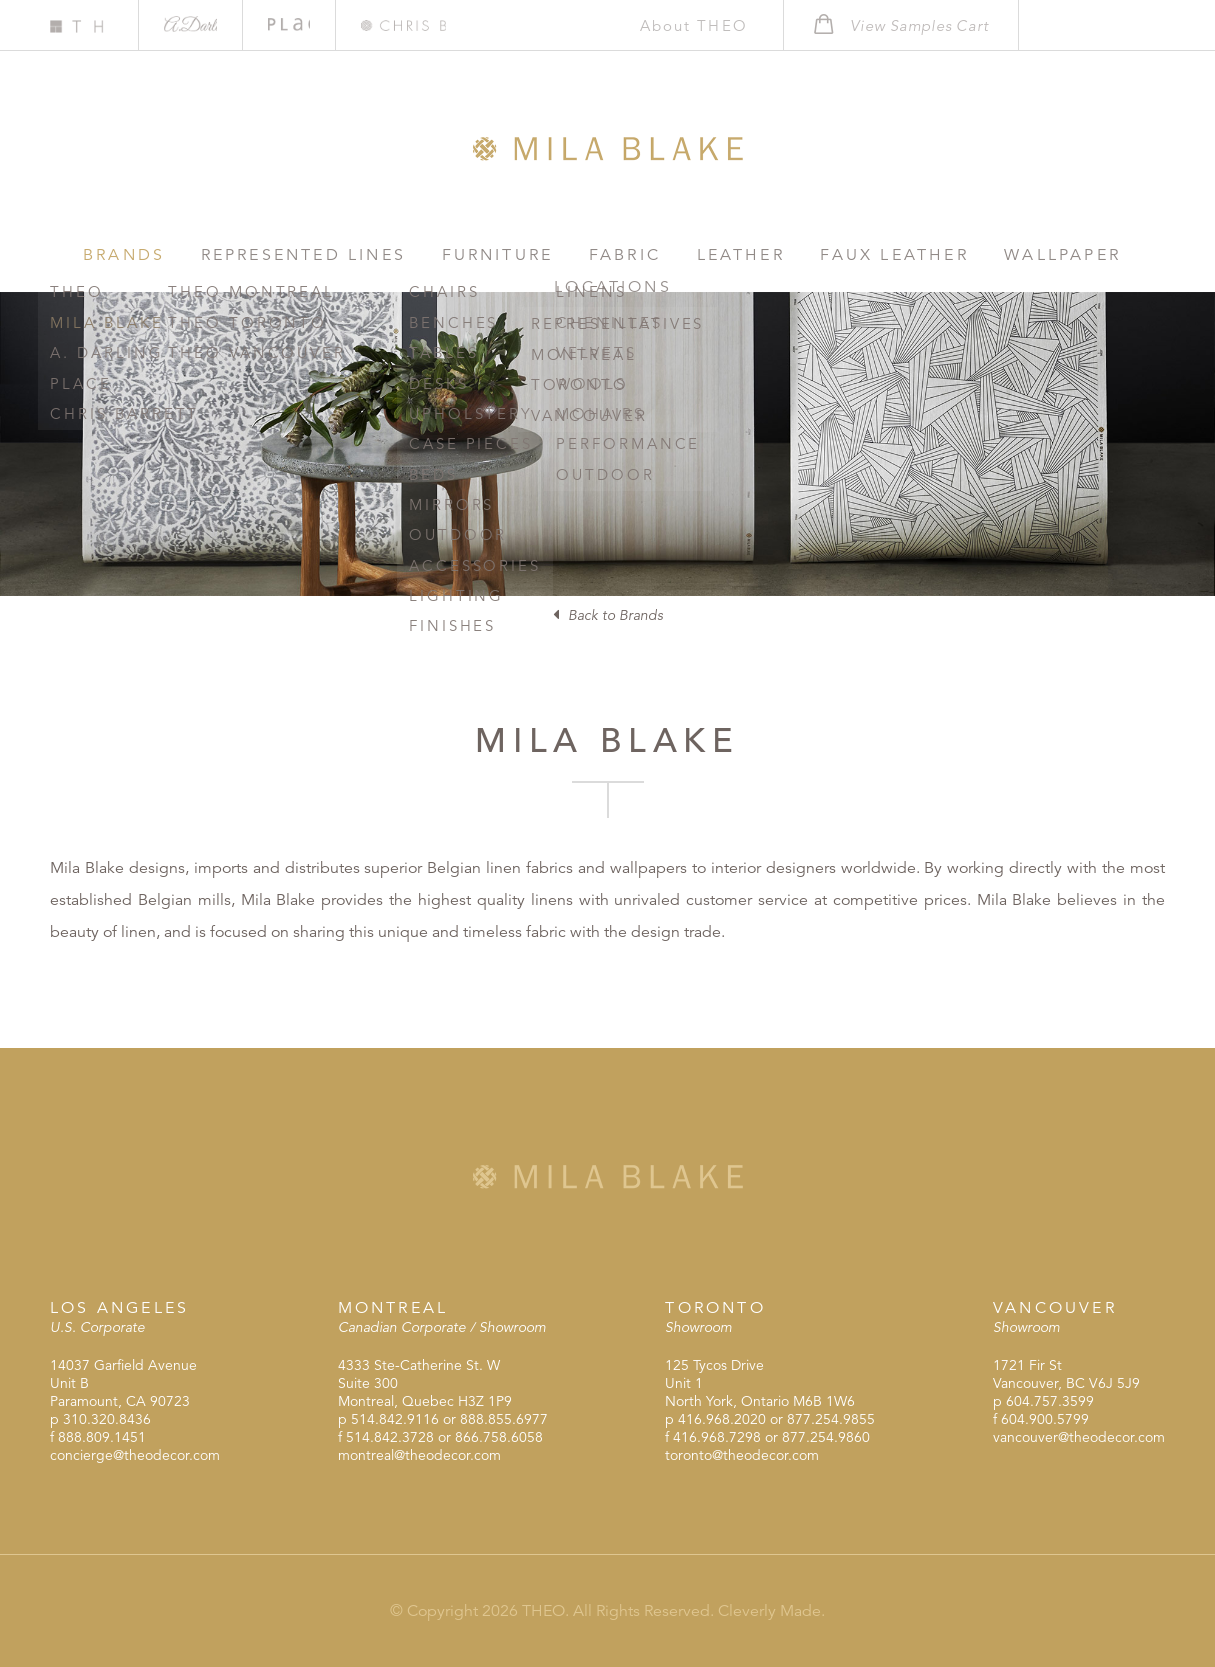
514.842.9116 (395, 1419)
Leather (663, 254)
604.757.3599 (1050, 1401)
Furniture (447, 254)
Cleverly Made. (771, 1611)
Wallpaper (954, 254)
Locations (1093, 254)
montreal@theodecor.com (419, 1455)
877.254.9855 (831, 1419)
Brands (104, 254)
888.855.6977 (504, 1419)
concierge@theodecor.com (135, 1455)
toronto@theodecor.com (742, 1455)
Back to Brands (608, 615)
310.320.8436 (107, 1419)
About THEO (683, 26)
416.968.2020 (722, 1419)
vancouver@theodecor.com (1079, 1437)
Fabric (561, 254)
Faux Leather (802, 254)
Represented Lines (268, 254)
